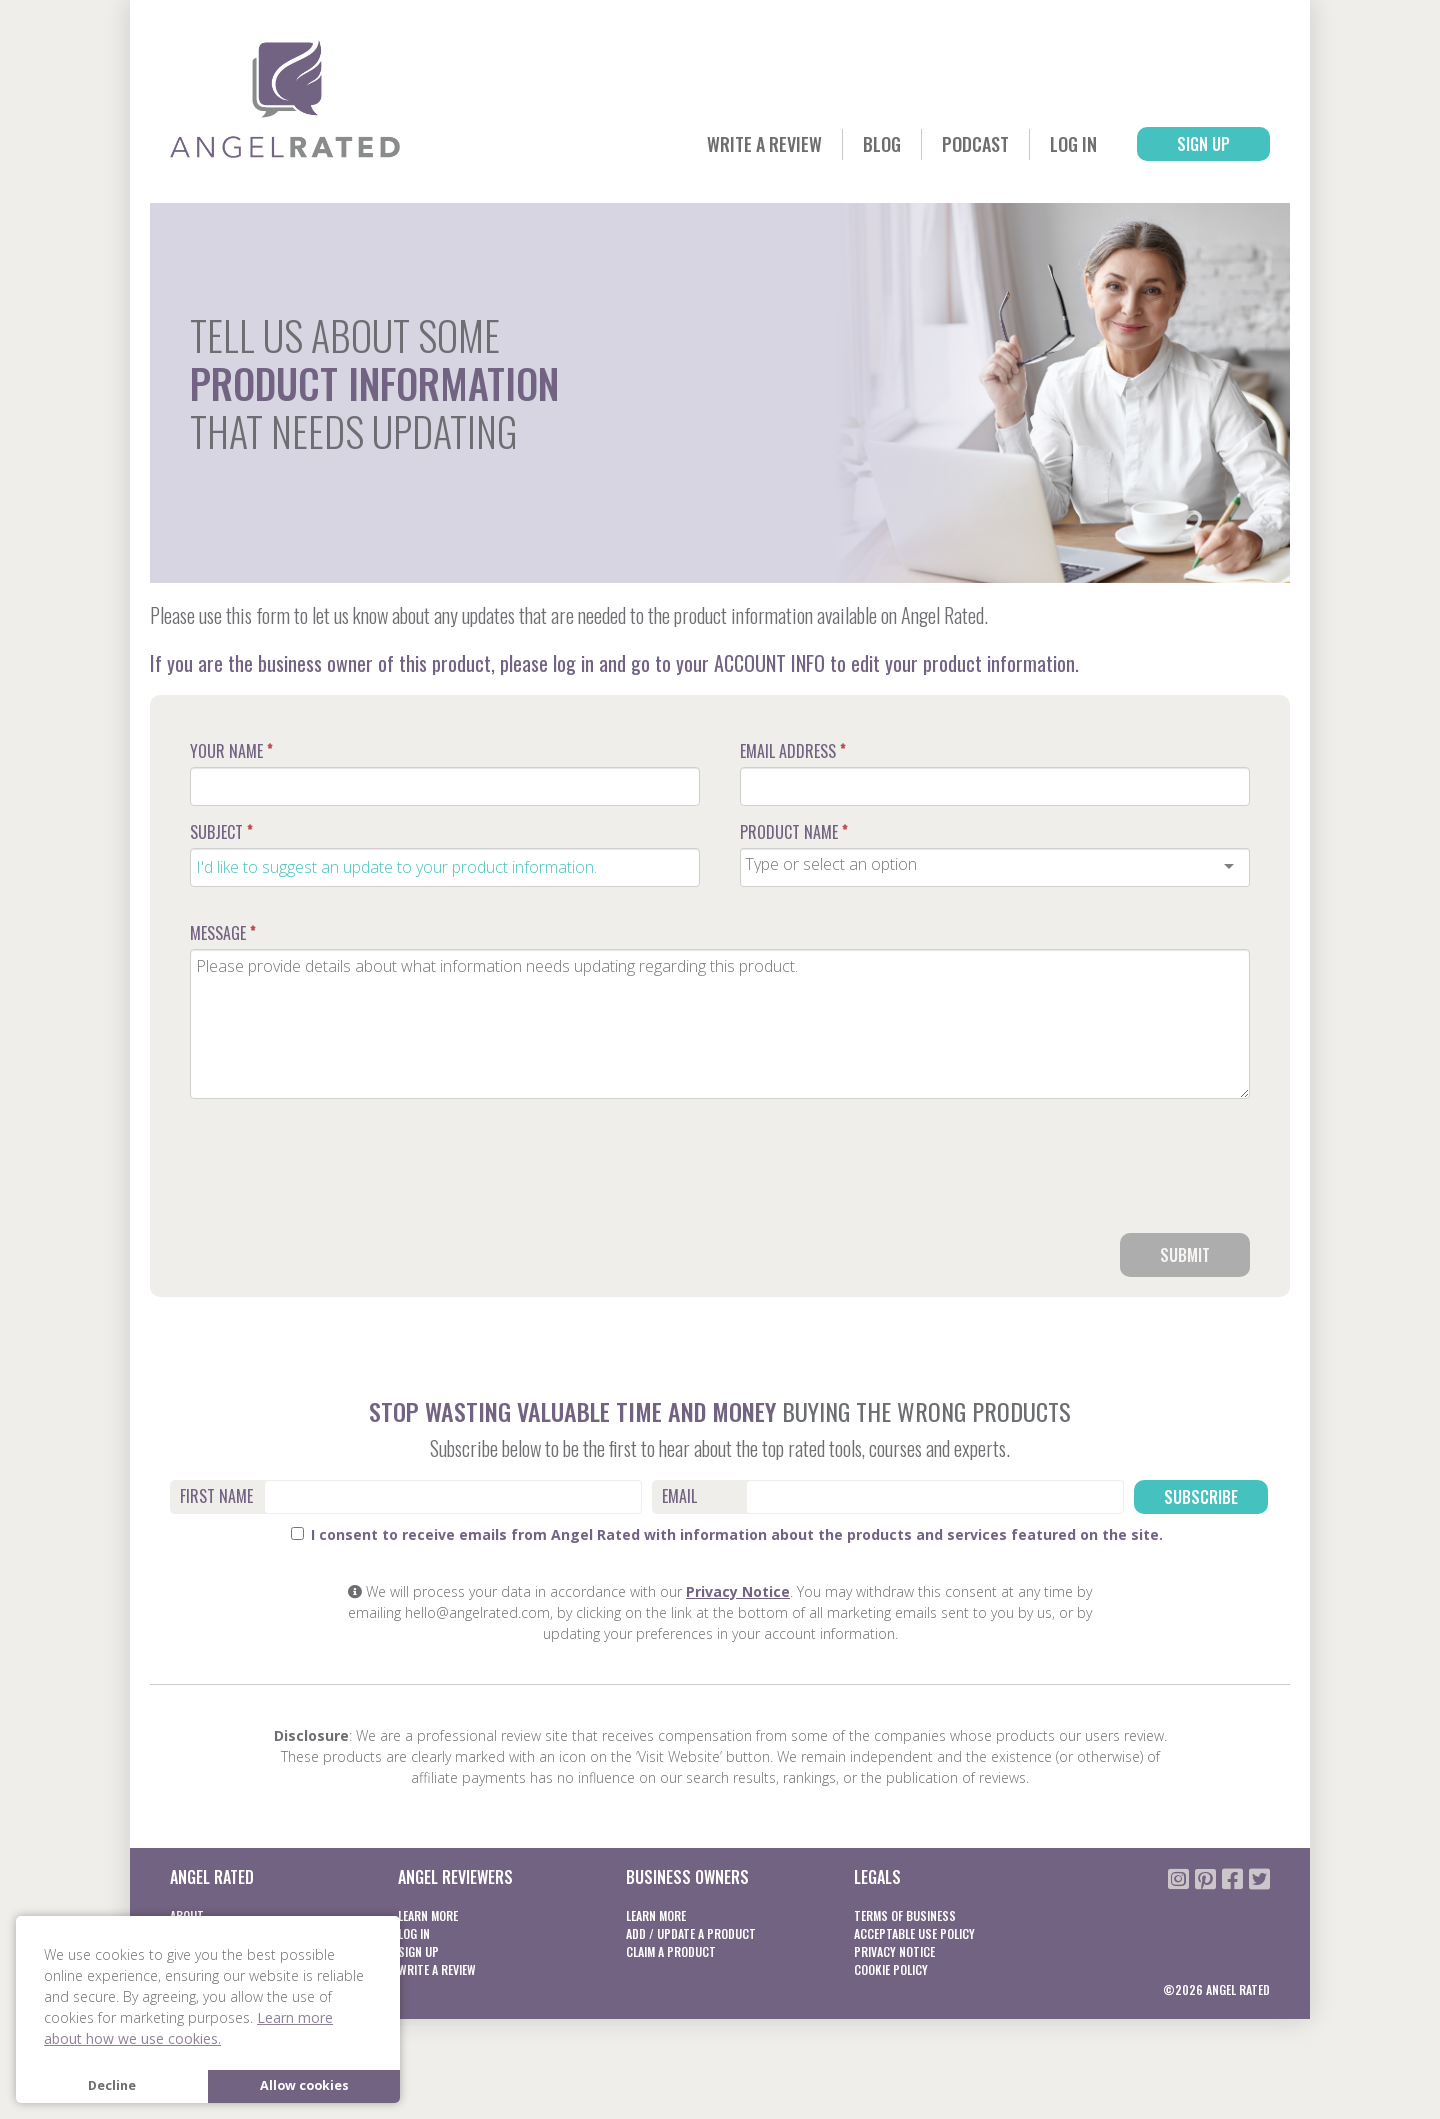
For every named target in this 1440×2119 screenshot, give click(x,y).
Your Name (231, 751)
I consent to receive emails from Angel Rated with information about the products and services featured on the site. (727, 1534)
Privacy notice (894, 1951)
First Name (216, 1496)
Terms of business (905, 1915)
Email (679, 1496)
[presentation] (1098, 1174)
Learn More (428, 1915)
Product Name (793, 832)
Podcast (975, 144)
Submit (1185, 1255)
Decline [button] (112, 2085)
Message (222, 933)
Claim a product (671, 1951)
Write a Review (764, 144)
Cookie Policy (891, 1969)
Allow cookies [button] (304, 2085)
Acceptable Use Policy (914, 1933)
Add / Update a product (691, 1933)
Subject (221, 832)
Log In (1073, 144)
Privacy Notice (738, 1591)
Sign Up (1203, 144)
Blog (882, 144)
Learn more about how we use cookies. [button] (188, 2028)
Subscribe (1201, 1497)
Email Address (792, 751)
